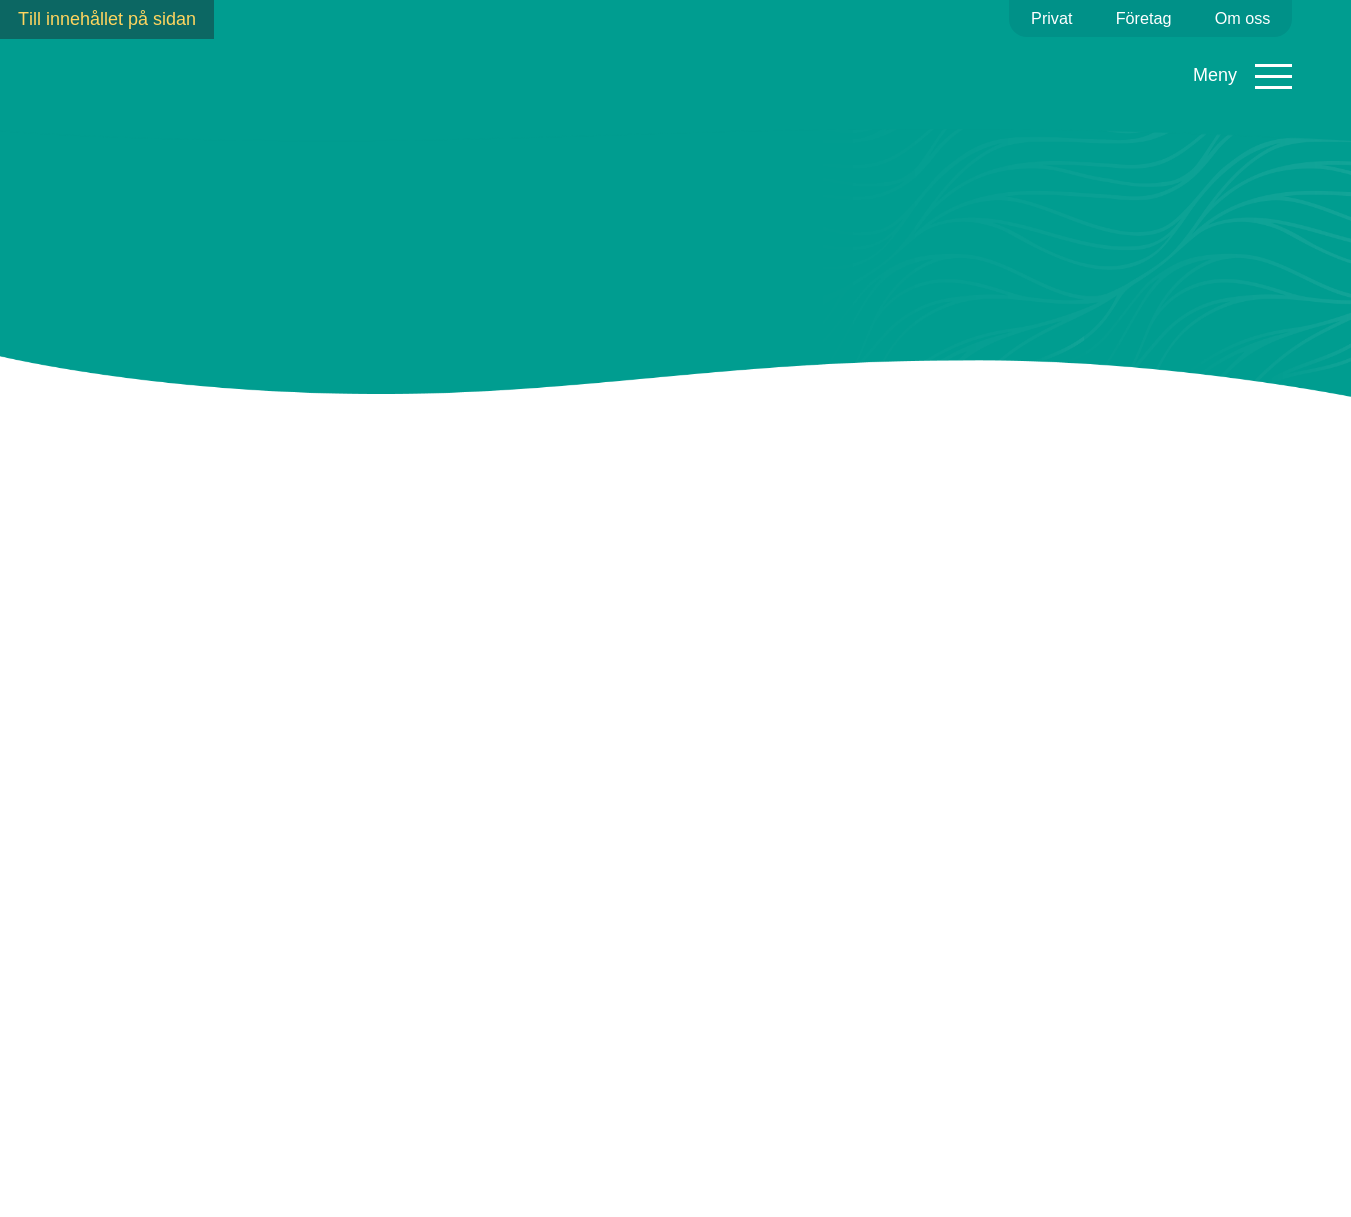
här (552, 901)
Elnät (388, 69)
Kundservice (944, 69)
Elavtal (287, 69)
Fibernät (633, 69)
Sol (731, 69)
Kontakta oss (1257, 1171)
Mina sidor (1239, 82)
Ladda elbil (821, 79)
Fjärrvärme (505, 69)
